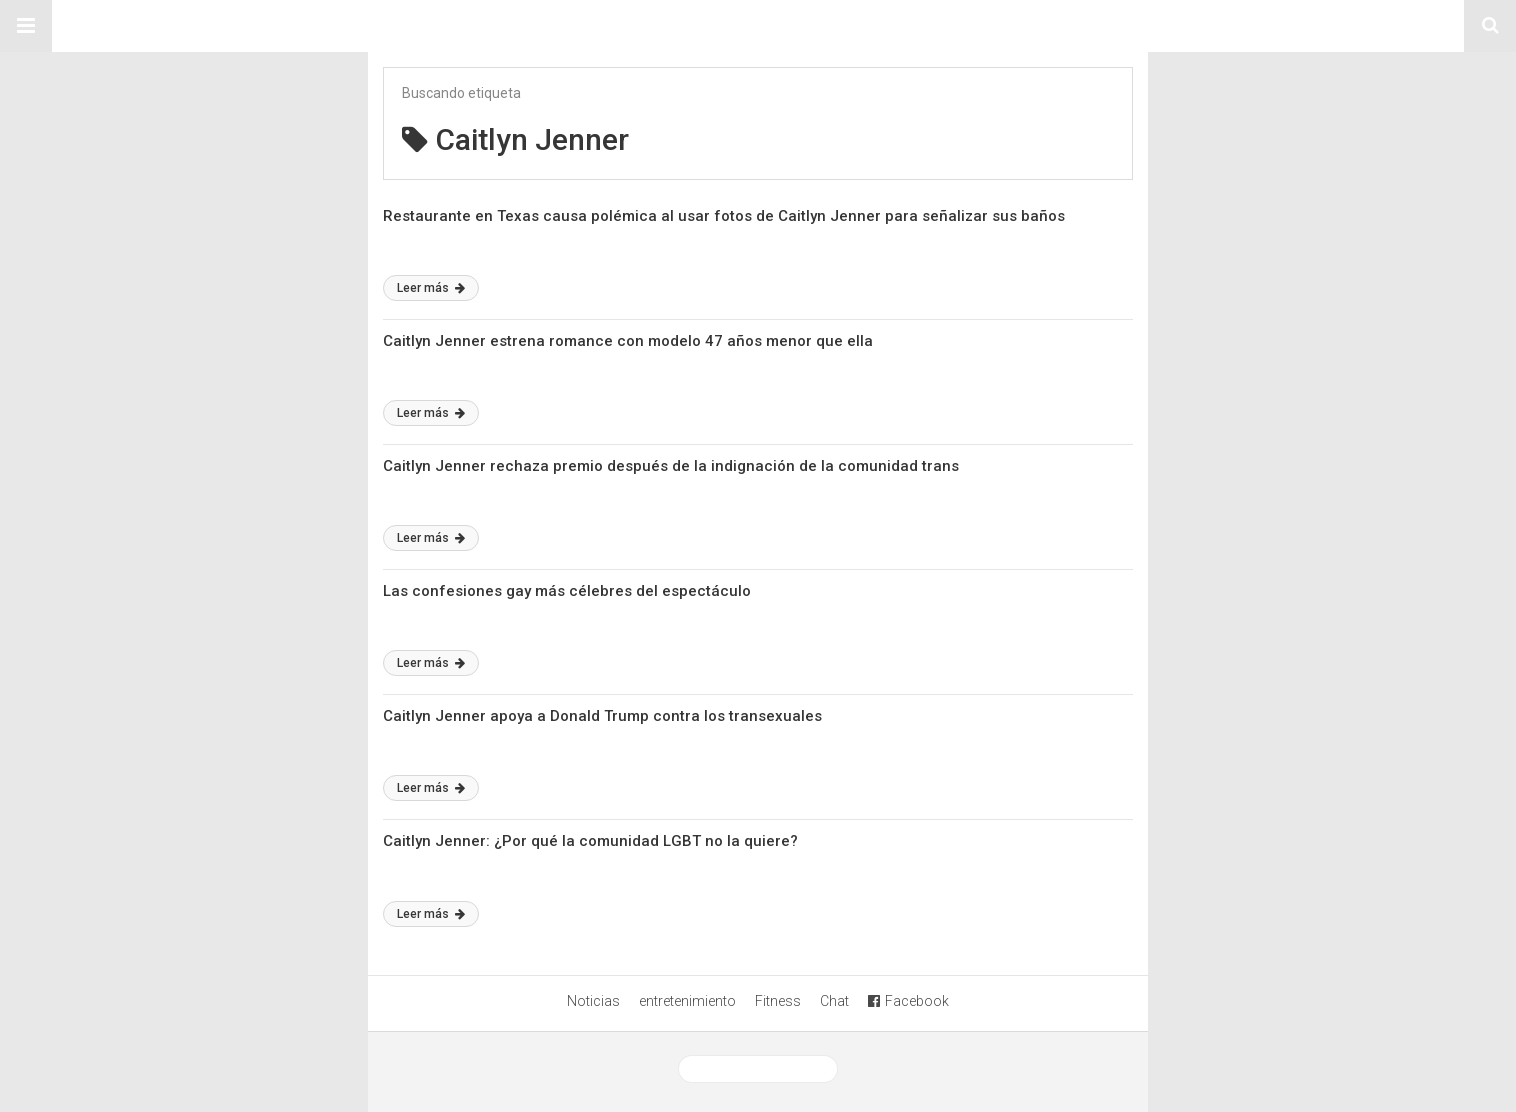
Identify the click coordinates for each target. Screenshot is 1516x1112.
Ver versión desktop (758, 1069)
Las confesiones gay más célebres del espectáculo (567, 591)
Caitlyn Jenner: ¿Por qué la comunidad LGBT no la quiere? (590, 841)
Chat (834, 1001)
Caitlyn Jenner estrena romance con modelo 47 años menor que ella (628, 341)
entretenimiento (687, 1001)
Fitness (778, 1001)
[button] (26, 26)
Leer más (431, 288)
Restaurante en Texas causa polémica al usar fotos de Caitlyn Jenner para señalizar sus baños (724, 216)
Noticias (593, 1001)
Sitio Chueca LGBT (758, 26)
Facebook (908, 1001)
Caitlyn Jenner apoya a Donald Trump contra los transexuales (602, 716)
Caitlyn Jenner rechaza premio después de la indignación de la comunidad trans (671, 466)
